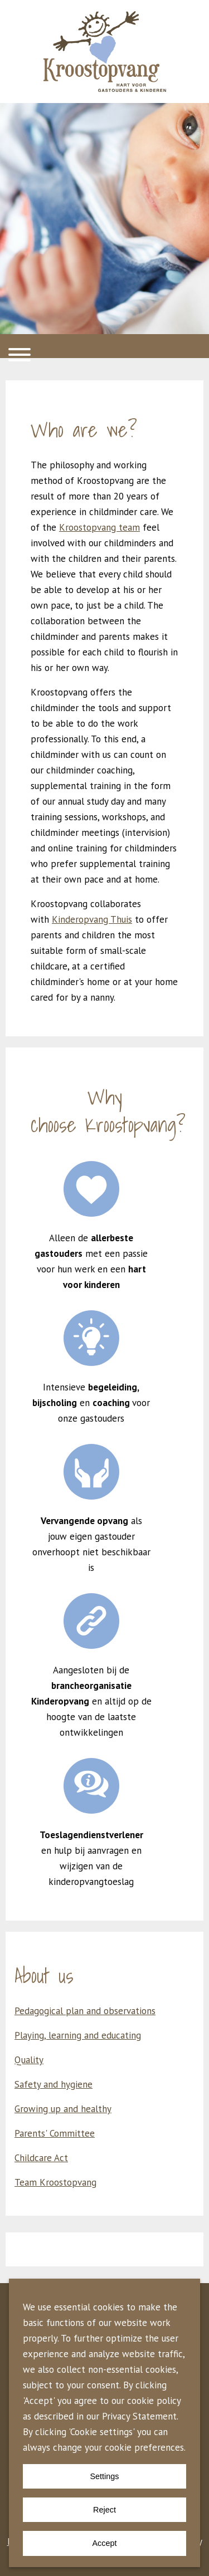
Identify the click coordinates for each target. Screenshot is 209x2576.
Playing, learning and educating (77, 2035)
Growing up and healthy (62, 2109)
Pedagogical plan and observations (84, 2011)
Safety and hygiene (53, 2084)
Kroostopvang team (99, 527)
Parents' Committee (54, 2133)
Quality (28, 2060)
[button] (104, 346)
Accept (105, 2543)
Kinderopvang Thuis (92, 919)
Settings (104, 2476)
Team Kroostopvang (55, 2182)
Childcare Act (41, 2158)
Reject (104, 2509)
